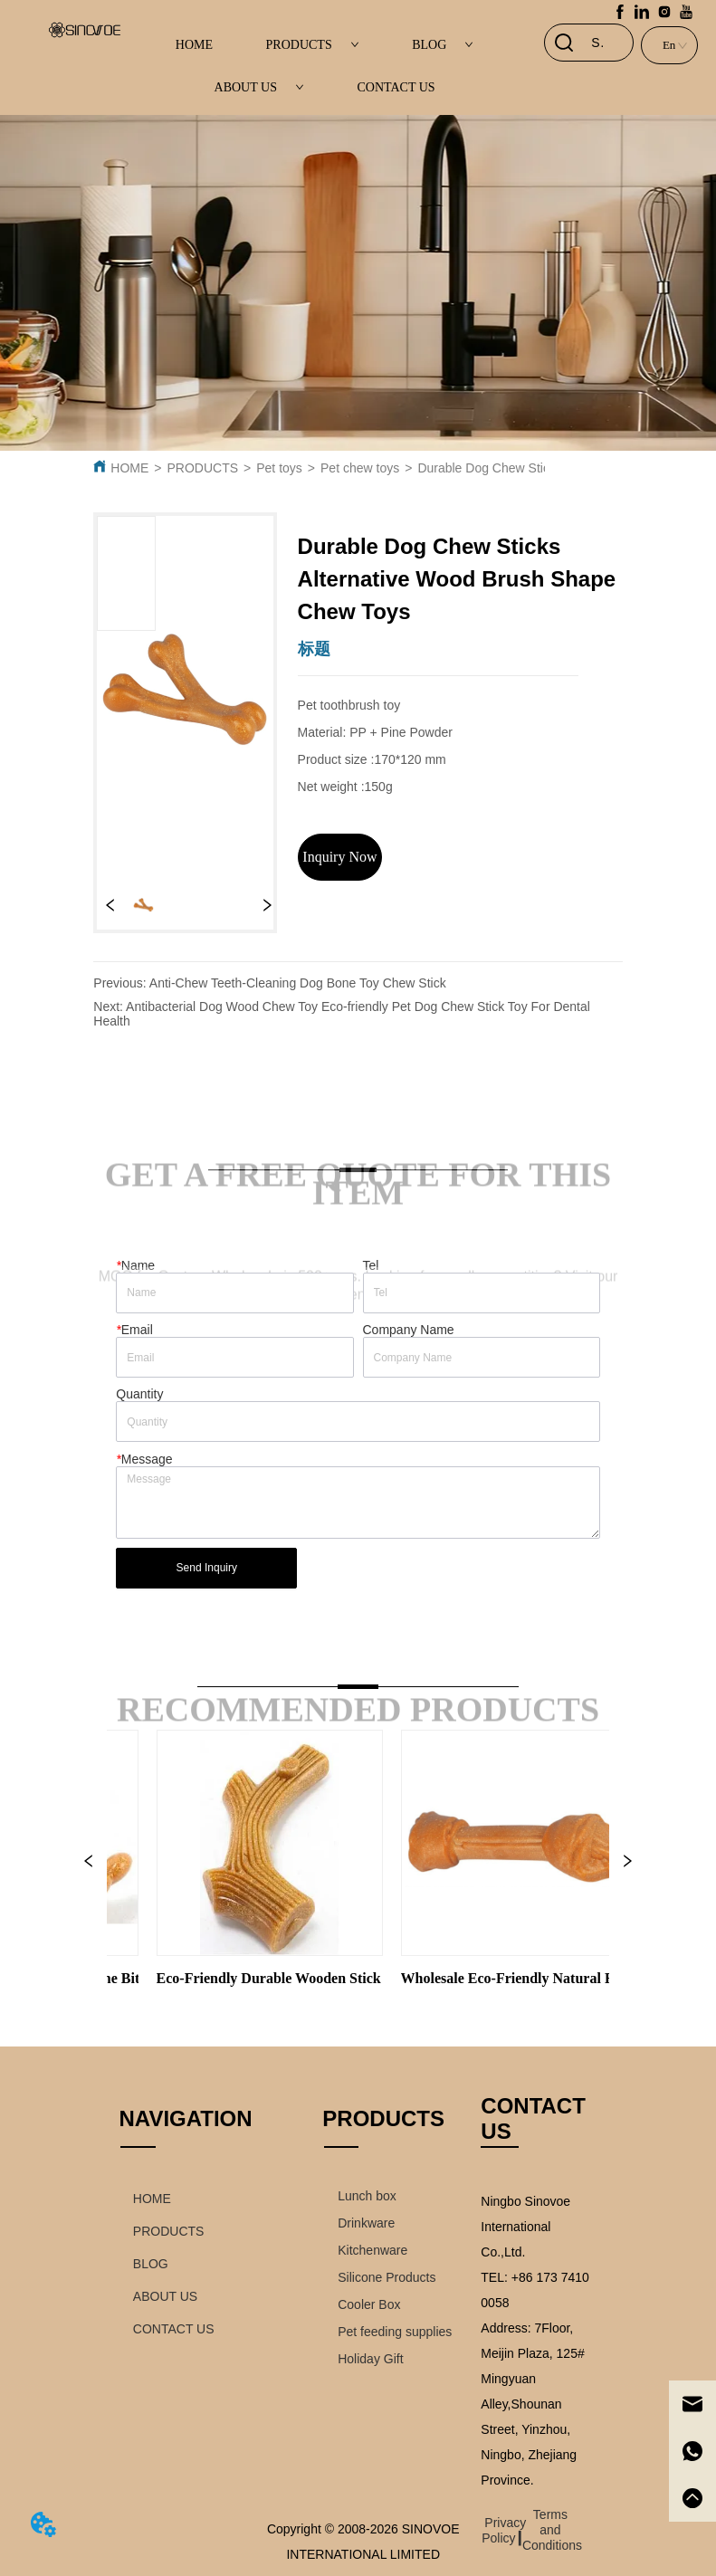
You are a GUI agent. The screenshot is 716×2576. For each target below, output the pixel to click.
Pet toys (279, 468)
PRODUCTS (312, 45)
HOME (194, 45)
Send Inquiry (207, 1567)
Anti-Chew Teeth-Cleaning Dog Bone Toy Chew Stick (297, 983)
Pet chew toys (359, 468)
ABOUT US (259, 87)
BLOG (442, 45)
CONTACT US (395, 87)
